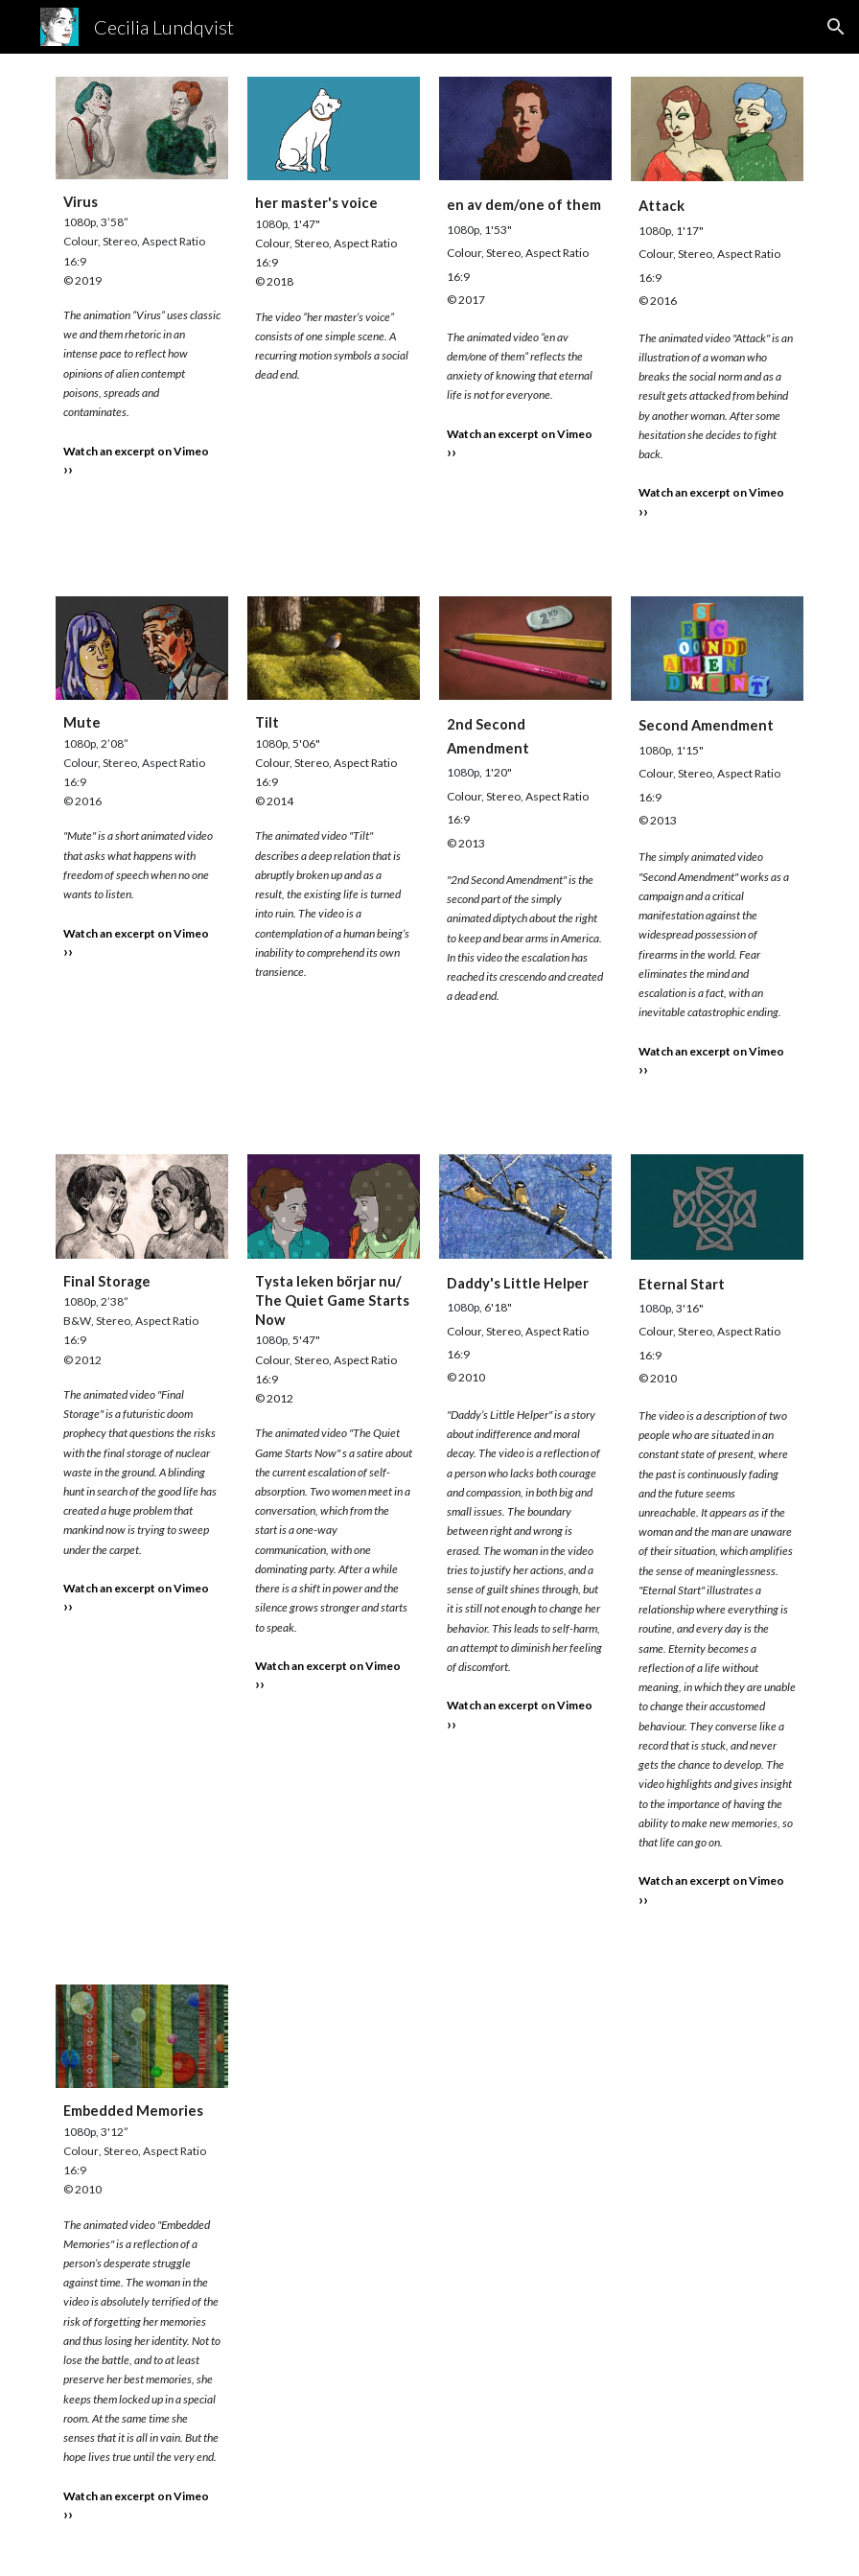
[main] (142, 343)
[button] (836, 27)
